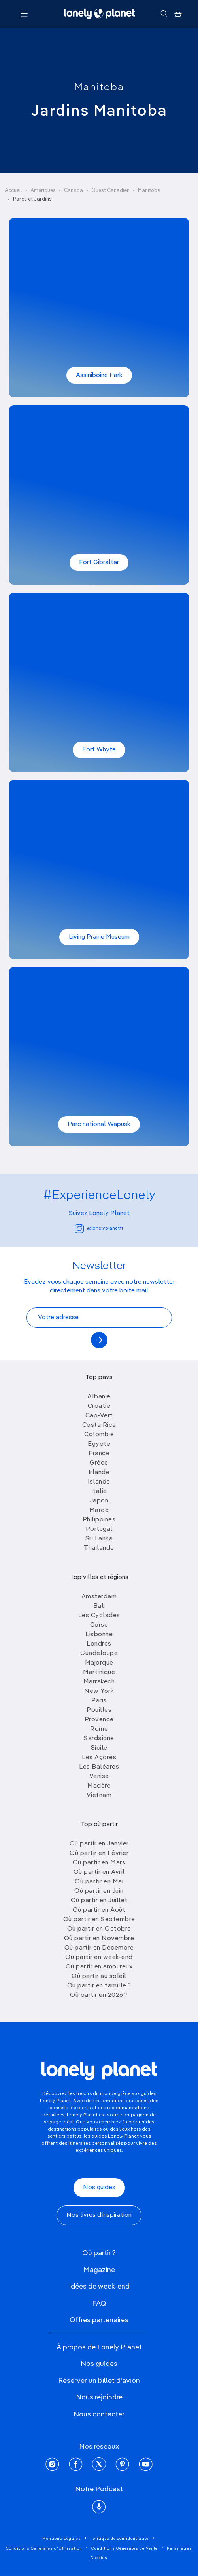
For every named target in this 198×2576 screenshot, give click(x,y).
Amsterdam (99, 1597)
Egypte (99, 1444)
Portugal (99, 1529)
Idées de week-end (99, 2286)
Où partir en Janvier (99, 1844)
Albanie (99, 1397)
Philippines (99, 1520)
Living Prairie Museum (99, 937)
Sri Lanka (99, 1539)
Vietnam (99, 1795)
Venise (99, 1776)
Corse (99, 1625)
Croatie (99, 1406)
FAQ (99, 2303)
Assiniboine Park (99, 375)
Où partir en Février (99, 1853)
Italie (99, 1491)
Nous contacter (99, 2414)
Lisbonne (99, 1634)
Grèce (99, 1463)
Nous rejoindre (99, 2397)
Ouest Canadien (110, 190)
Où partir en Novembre (99, 1938)
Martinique (99, 1672)
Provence (99, 1720)
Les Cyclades (99, 1615)
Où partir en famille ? (99, 1986)
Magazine (99, 2270)
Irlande (99, 1472)
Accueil (13, 190)
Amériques (43, 190)
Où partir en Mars (99, 1863)
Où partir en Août (99, 1910)
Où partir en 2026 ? (99, 1995)
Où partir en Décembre (99, 1948)
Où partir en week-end (99, 1957)
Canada (73, 190)
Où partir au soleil (99, 1976)
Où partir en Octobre (99, 1929)
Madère (99, 1786)
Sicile (99, 1748)
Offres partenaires (99, 2320)
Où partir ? (99, 2253)
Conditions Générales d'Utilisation (44, 2548)
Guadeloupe (99, 1653)
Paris (99, 1701)
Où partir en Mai (99, 1882)
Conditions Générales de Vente (124, 2548)
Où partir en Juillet (99, 1901)
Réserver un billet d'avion (99, 2380)
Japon (99, 1501)
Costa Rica (99, 1425)
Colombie (99, 1435)
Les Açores (99, 1757)
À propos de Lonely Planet (99, 2347)
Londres (99, 1644)
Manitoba (99, 87)
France (99, 1453)
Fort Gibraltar (99, 562)
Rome (99, 1729)
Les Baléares (99, 1767)
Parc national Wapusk (99, 1124)
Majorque (99, 1663)
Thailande (99, 1548)
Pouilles (99, 1710)
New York (99, 1691)
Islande (99, 1482)
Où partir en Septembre (99, 1919)
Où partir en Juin (99, 1891)
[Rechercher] (163, 14)
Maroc (99, 1510)
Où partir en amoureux (99, 1967)
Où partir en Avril (99, 1872)
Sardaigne (99, 1738)
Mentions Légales (61, 2539)
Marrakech (99, 1682)
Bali (99, 1606)
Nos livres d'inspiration (99, 2215)
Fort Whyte (99, 750)
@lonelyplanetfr (99, 1228)
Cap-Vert (99, 1416)
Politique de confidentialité (119, 2539)
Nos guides (99, 2188)
